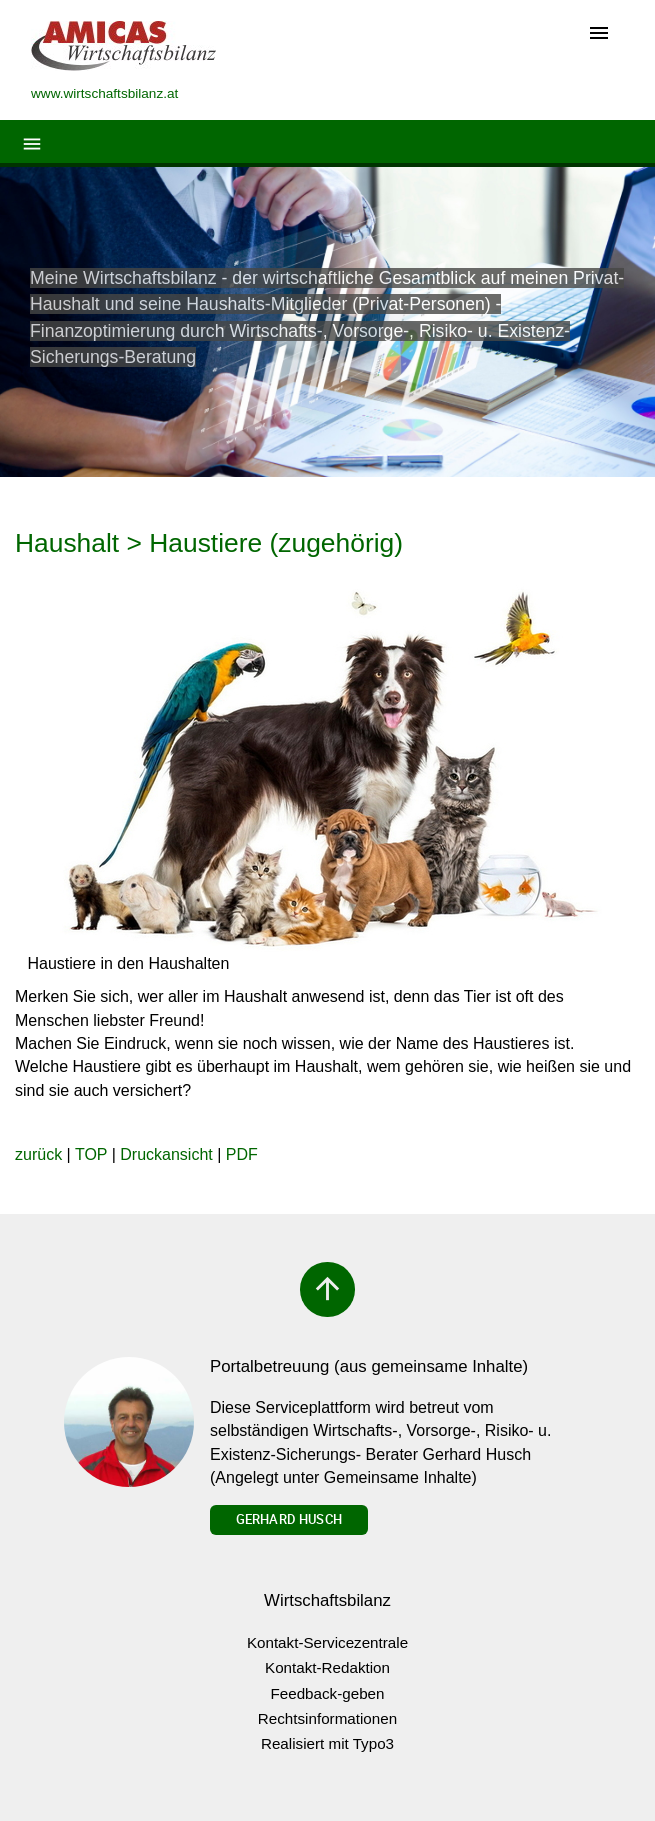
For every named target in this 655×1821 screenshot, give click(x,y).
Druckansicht (166, 1154)
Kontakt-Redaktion (327, 1667)
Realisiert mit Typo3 (327, 1743)
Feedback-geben (328, 1693)
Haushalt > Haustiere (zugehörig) (209, 543)
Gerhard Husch (289, 1519)
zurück (38, 1154)
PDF (242, 1154)
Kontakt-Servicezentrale (327, 1642)
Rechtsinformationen (327, 1718)
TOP (91, 1154)
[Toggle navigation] (599, 34)
